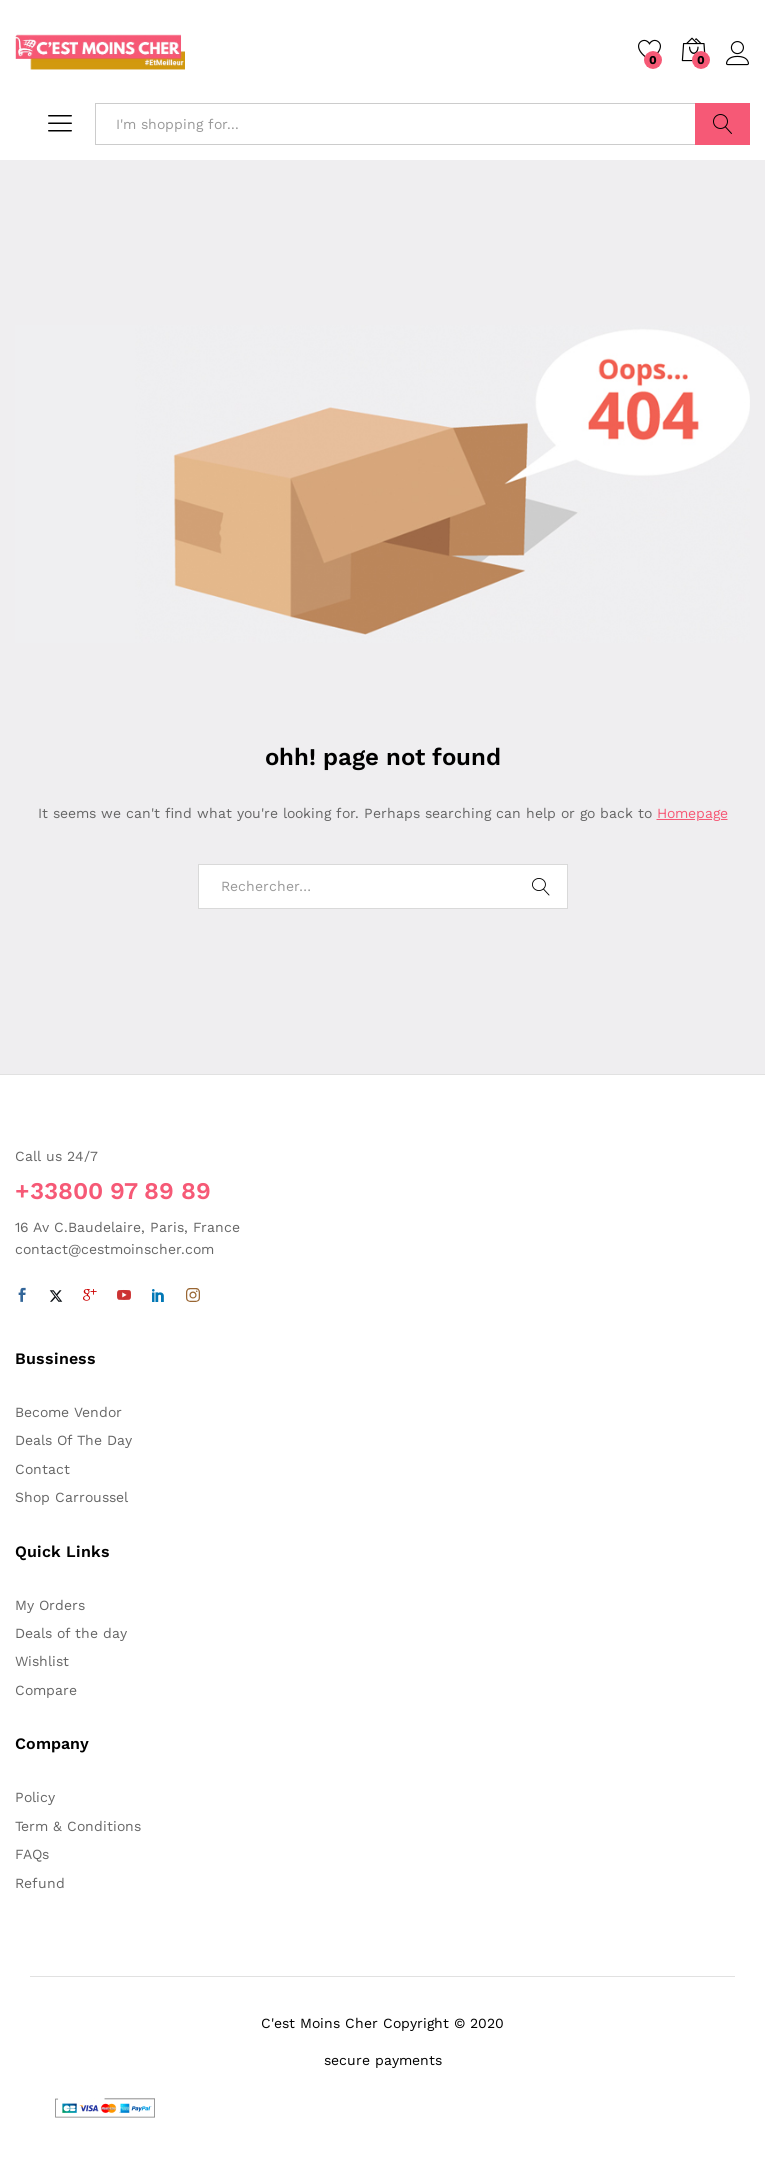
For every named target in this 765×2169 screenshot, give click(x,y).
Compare (46, 1690)
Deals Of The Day (73, 1440)
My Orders (50, 1605)
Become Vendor (68, 1412)
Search (722, 124)
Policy (35, 1797)
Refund (40, 1883)
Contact (42, 1469)
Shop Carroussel (71, 1497)
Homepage (692, 813)
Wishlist (42, 1661)
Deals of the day (71, 1633)
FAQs (32, 1854)
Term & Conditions (78, 1826)
